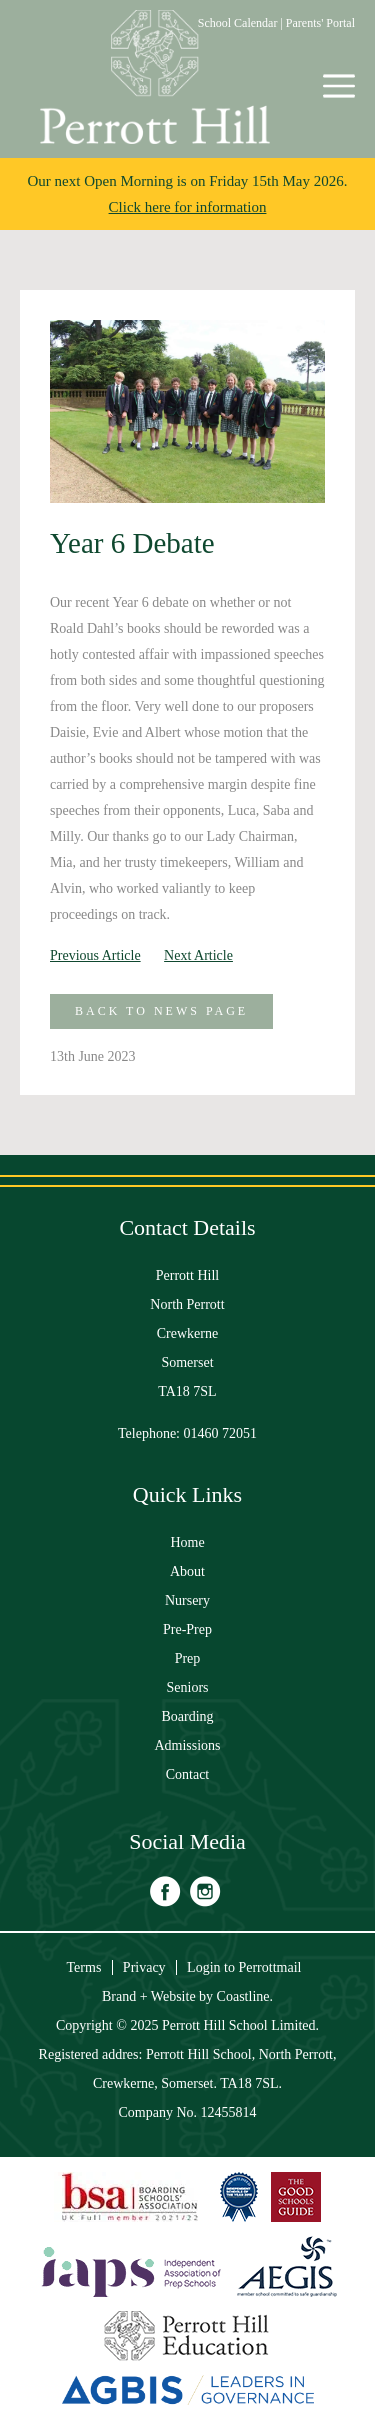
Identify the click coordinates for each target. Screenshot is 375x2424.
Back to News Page (161, 1011)
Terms (84, 1967)
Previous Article (95, 955)
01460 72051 (221, 1433)
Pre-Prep (187, 1629)
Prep (188, 1658)
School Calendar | (242, 23)
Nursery (187, 1600)
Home (187, 1542)
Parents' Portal (320, 23)
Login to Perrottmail (244, 1967)
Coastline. (245, 1996)
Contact (188, 1774)
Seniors (188, 1687)
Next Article (198, 955)
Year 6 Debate (132, 543)
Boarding (187, 1716)
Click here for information (188, 207)
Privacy (144, 1967)
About (187, 1571)
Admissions (187, 1745)
